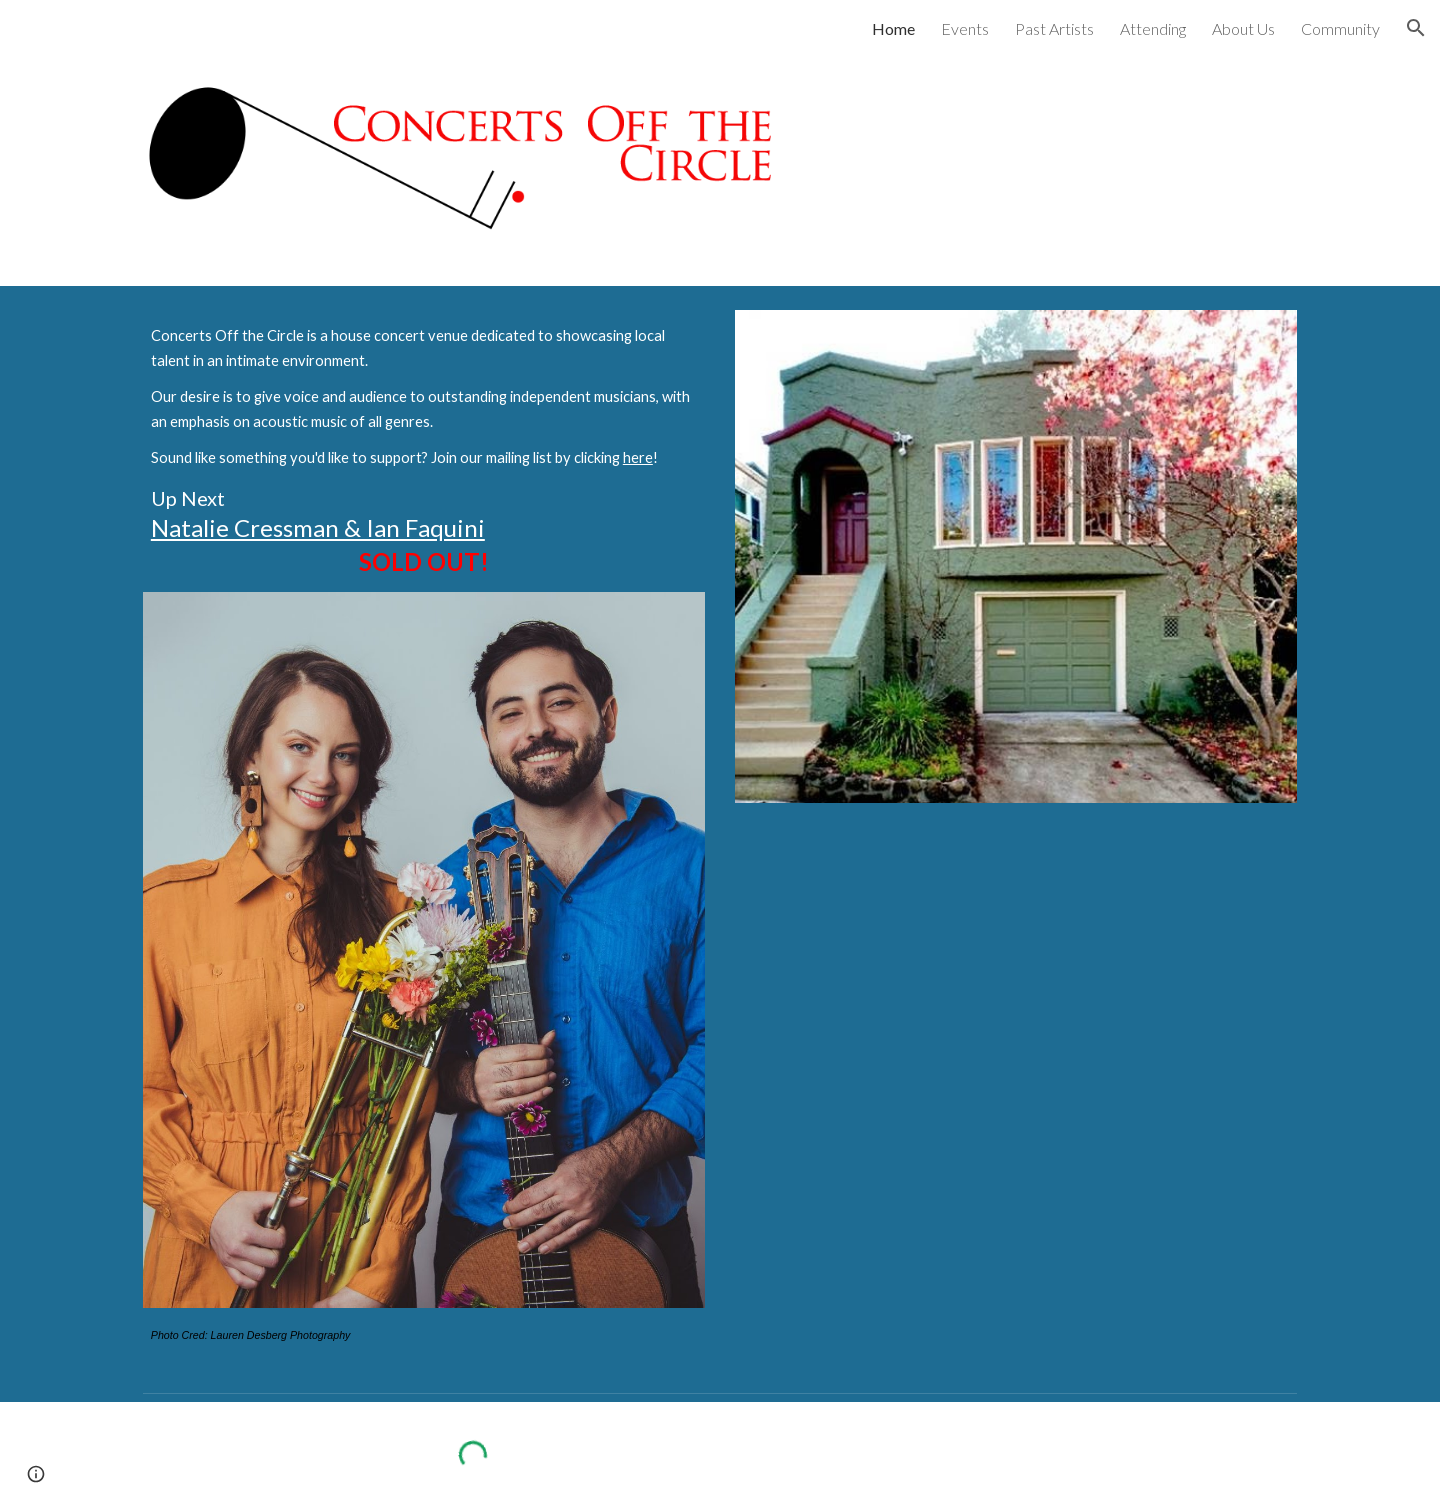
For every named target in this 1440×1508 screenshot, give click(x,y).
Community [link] (1340, 28)
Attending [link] (1153, 28)
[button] (1416, 28)
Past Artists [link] (1054, 28)
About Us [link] (1243, 28)
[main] (424, 450)
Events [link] (965, 28)
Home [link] (893, 28)
